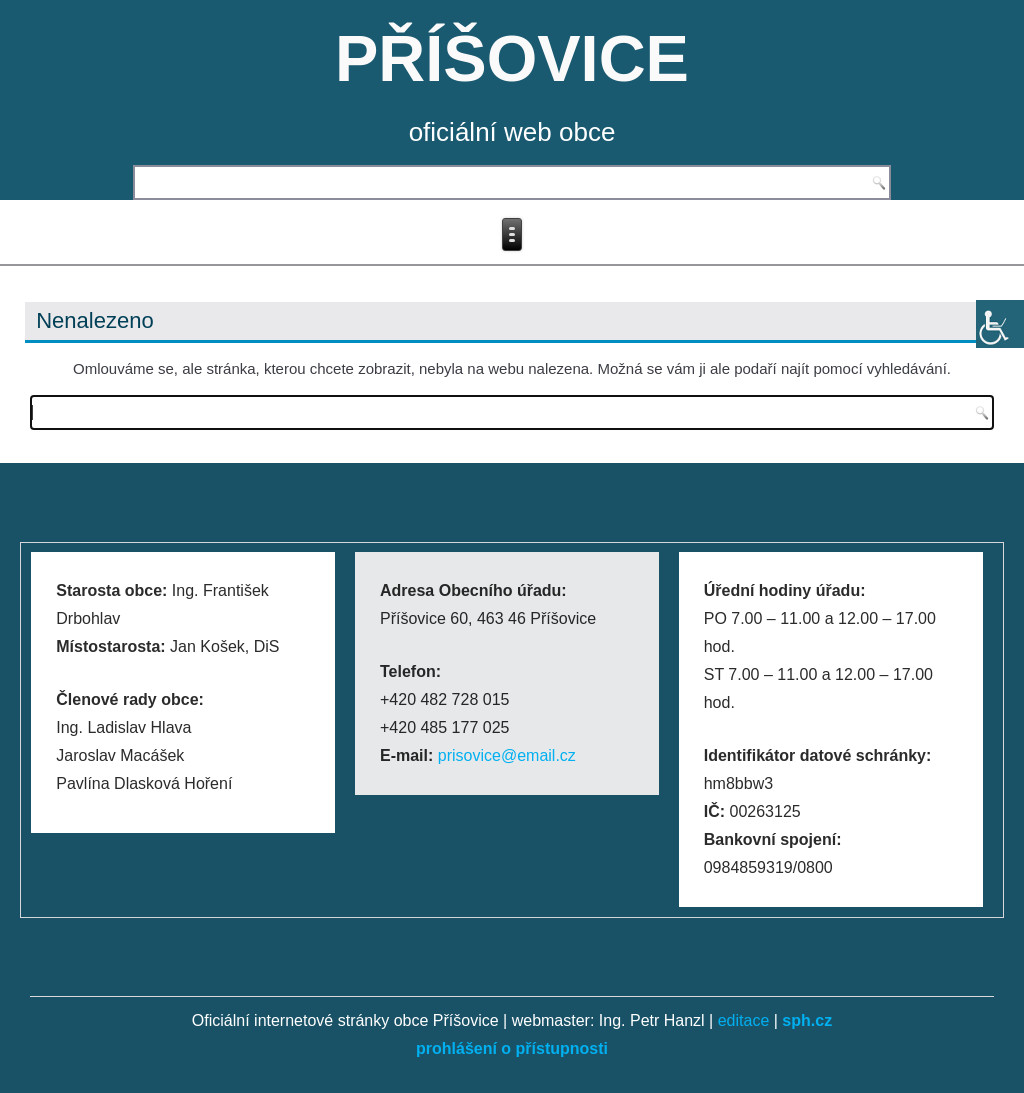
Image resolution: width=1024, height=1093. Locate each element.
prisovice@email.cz (507, 755)
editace (744, 1020)
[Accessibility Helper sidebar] (1000, 324)
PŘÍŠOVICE (512, 58)
